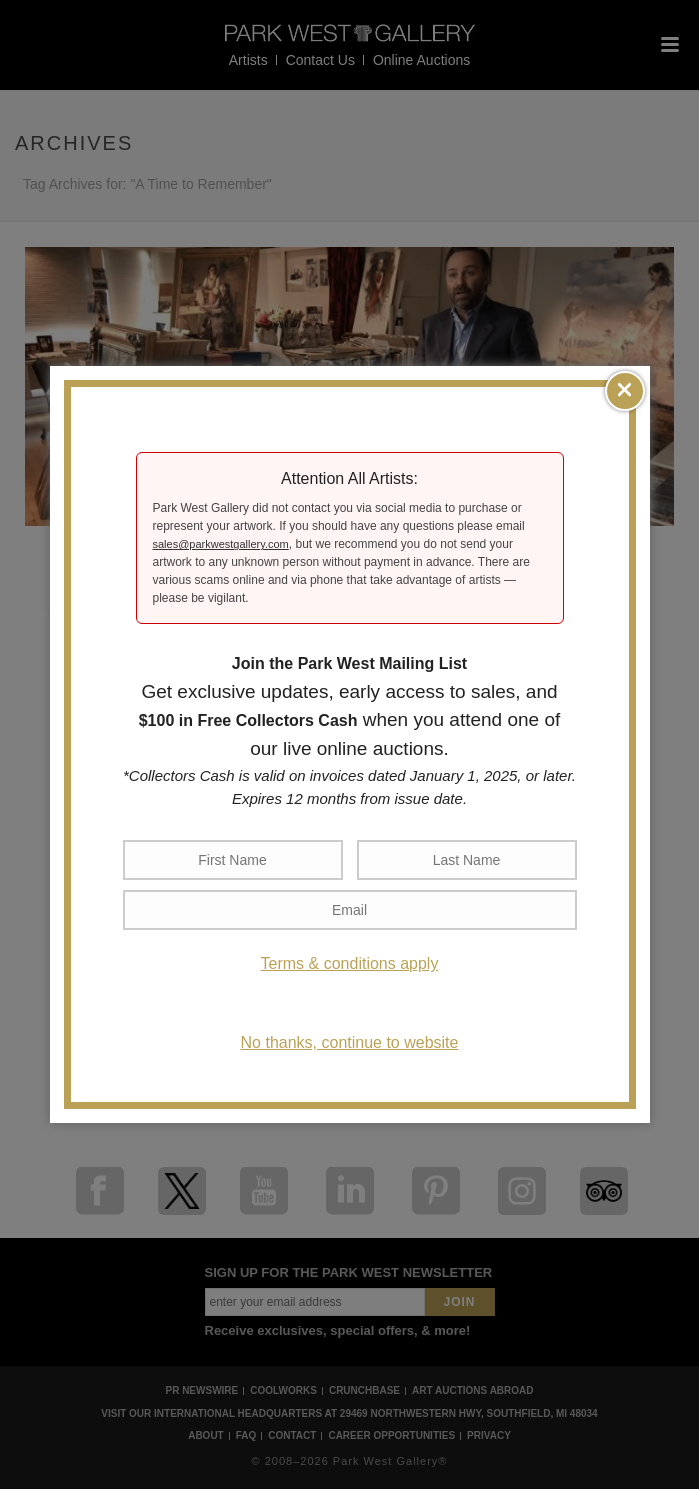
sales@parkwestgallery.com (221, 544)
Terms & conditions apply (350, 963)
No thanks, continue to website (350, 1042)
